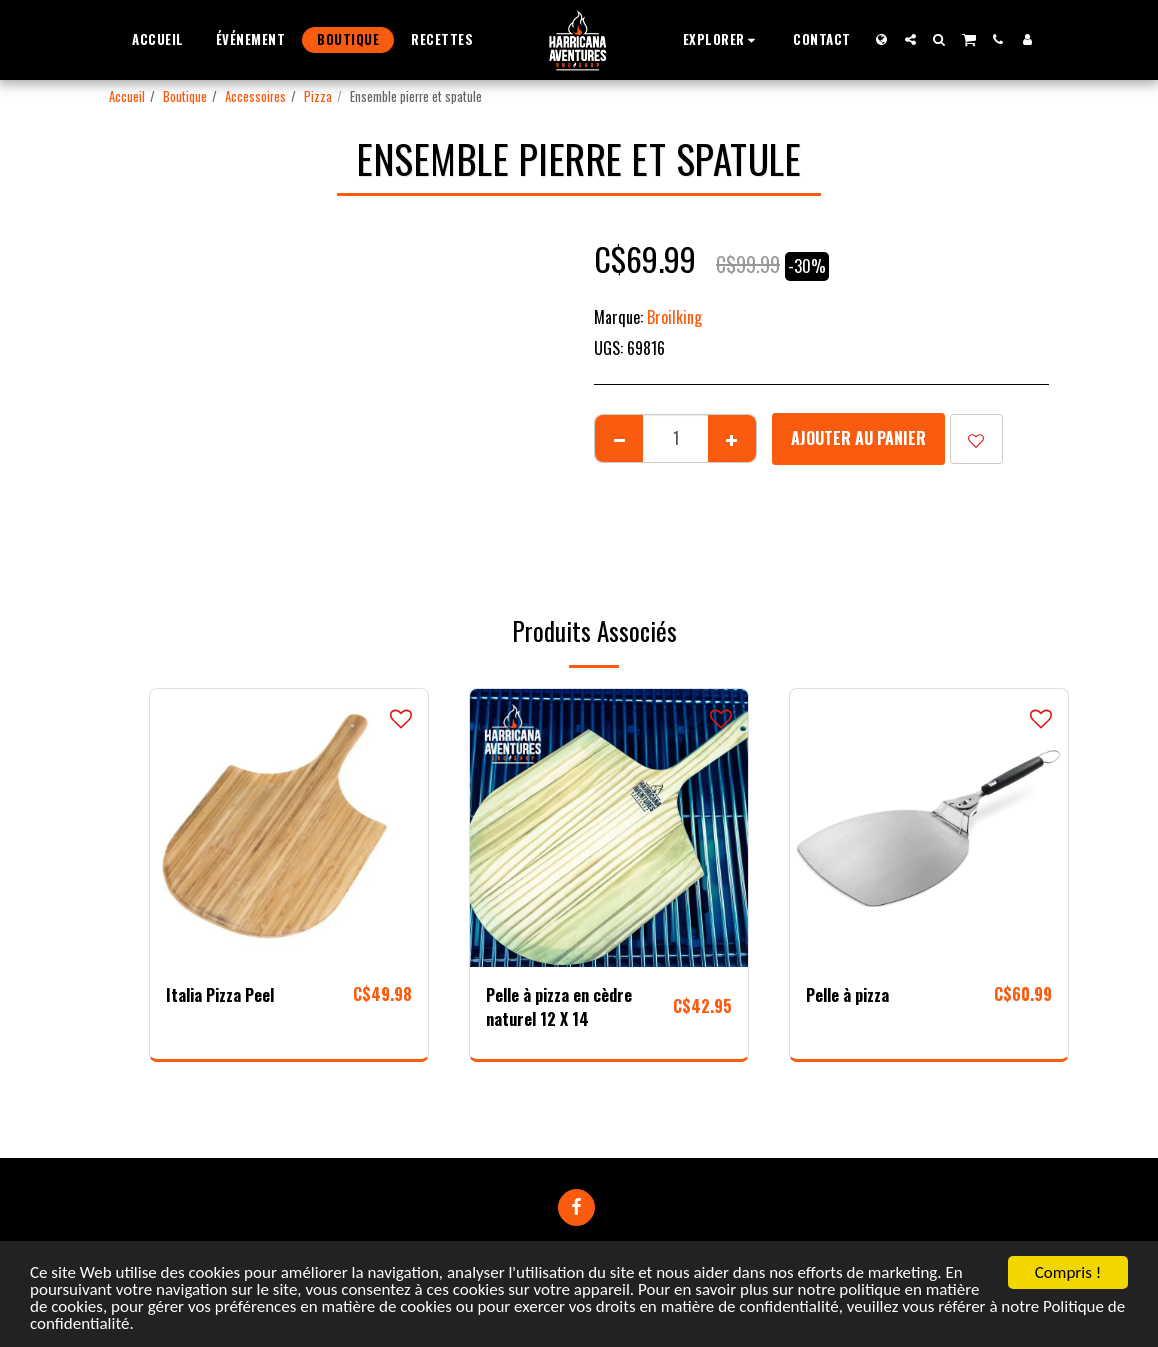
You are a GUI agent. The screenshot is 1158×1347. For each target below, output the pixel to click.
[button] (722, 39)
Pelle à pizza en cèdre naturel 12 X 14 (559, 1007)
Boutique (185, 96)
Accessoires (255, 96)
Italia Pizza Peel (220, 995)
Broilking (674, 317)
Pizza (318, 96)
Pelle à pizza (847, 995)
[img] (289, 828)
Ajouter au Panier (858, 438)
